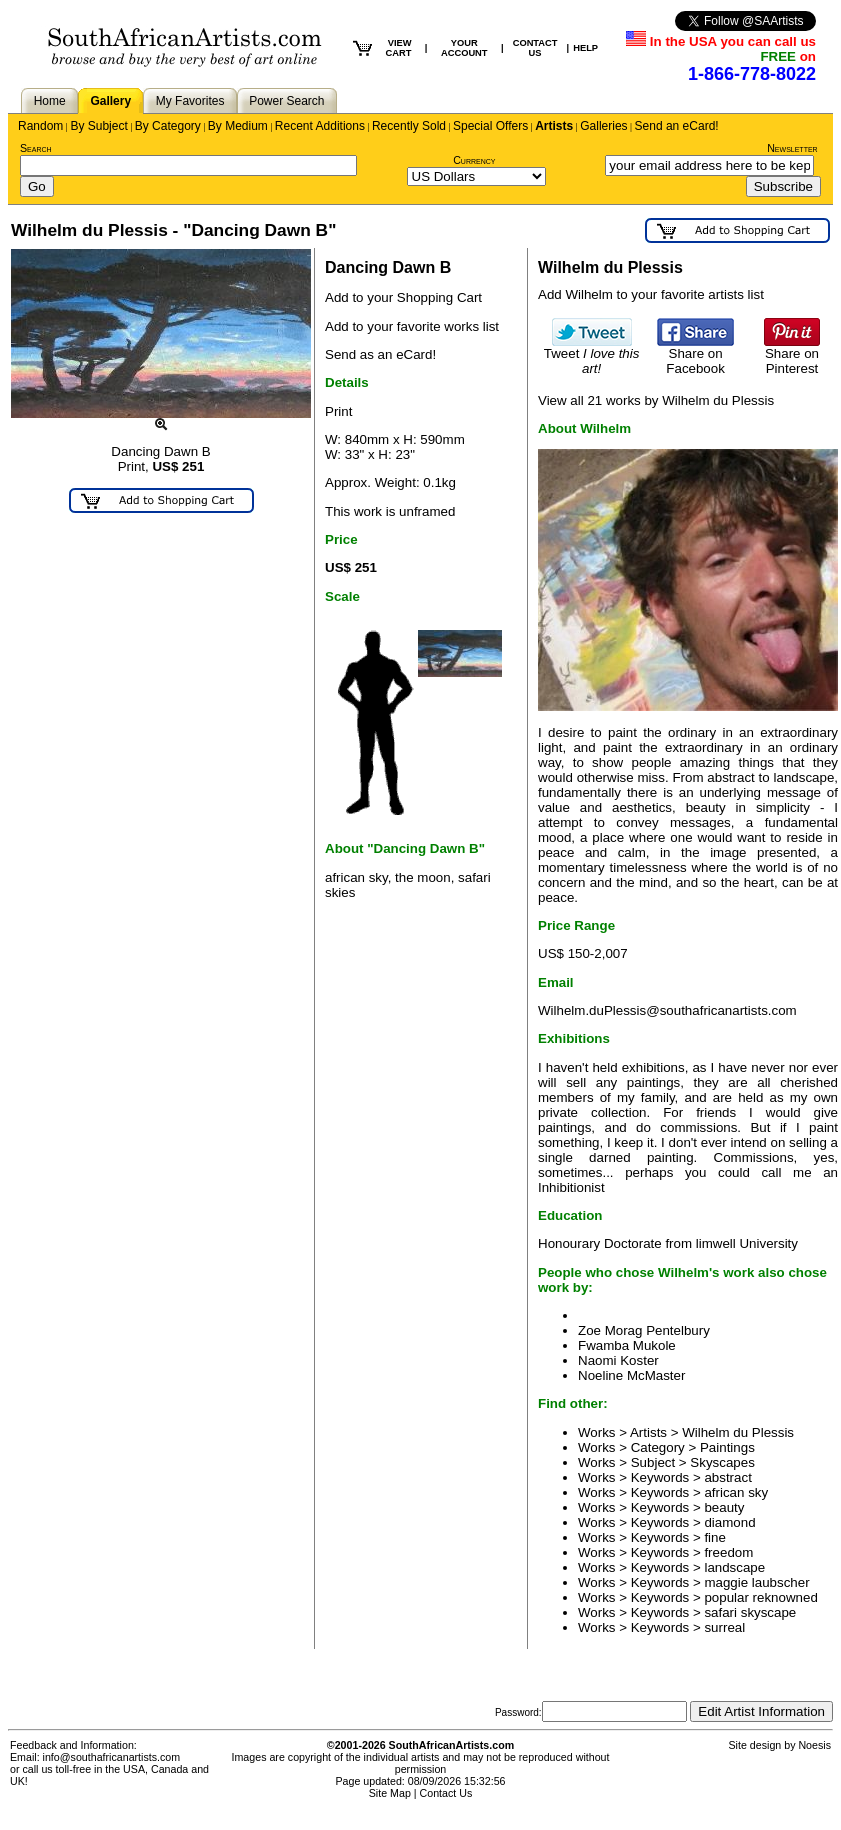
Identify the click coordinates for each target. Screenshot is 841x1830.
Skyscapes (722, 1462)
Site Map (390, 1793)
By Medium (238, 126)
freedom (728, 1552)
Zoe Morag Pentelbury (644, 1330)
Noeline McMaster (631, 1375)
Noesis (814, 1745)
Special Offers (490, 126)
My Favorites (190, 101)
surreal (724, 1627)
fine (715, 1537)
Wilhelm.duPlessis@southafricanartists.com (667, 1010)
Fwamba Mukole (627, 1345)
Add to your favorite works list (412, 326)
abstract (727, 1477)
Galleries (603, 126)
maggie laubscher (756, 1582)
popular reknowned (760, 1597)
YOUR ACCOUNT (464, 48)
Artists (554, 126)
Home (50, 101)
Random (40, 126)
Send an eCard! (677, 126)
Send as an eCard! (380, 354)
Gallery (110, 101)
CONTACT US (535, 48)
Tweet (592, 355)
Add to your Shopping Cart (403, 297)
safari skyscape (750, 1612)
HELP (585, 48)
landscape (734, 1567)
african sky (736, 1492)
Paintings (727, 1447)
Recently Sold (409, 126)
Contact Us (446, 1793)
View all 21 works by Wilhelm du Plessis (656, 400)
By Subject (98, 126)
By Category (168, 126)
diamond (729, 1522)
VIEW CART (398, 48)
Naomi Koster (618, 1360)
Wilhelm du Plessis (738, 1432)
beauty (724, 1507)
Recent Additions (320, 126)
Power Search (286, 101)
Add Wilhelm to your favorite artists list (651, 294)
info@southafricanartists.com (112, 1757)
